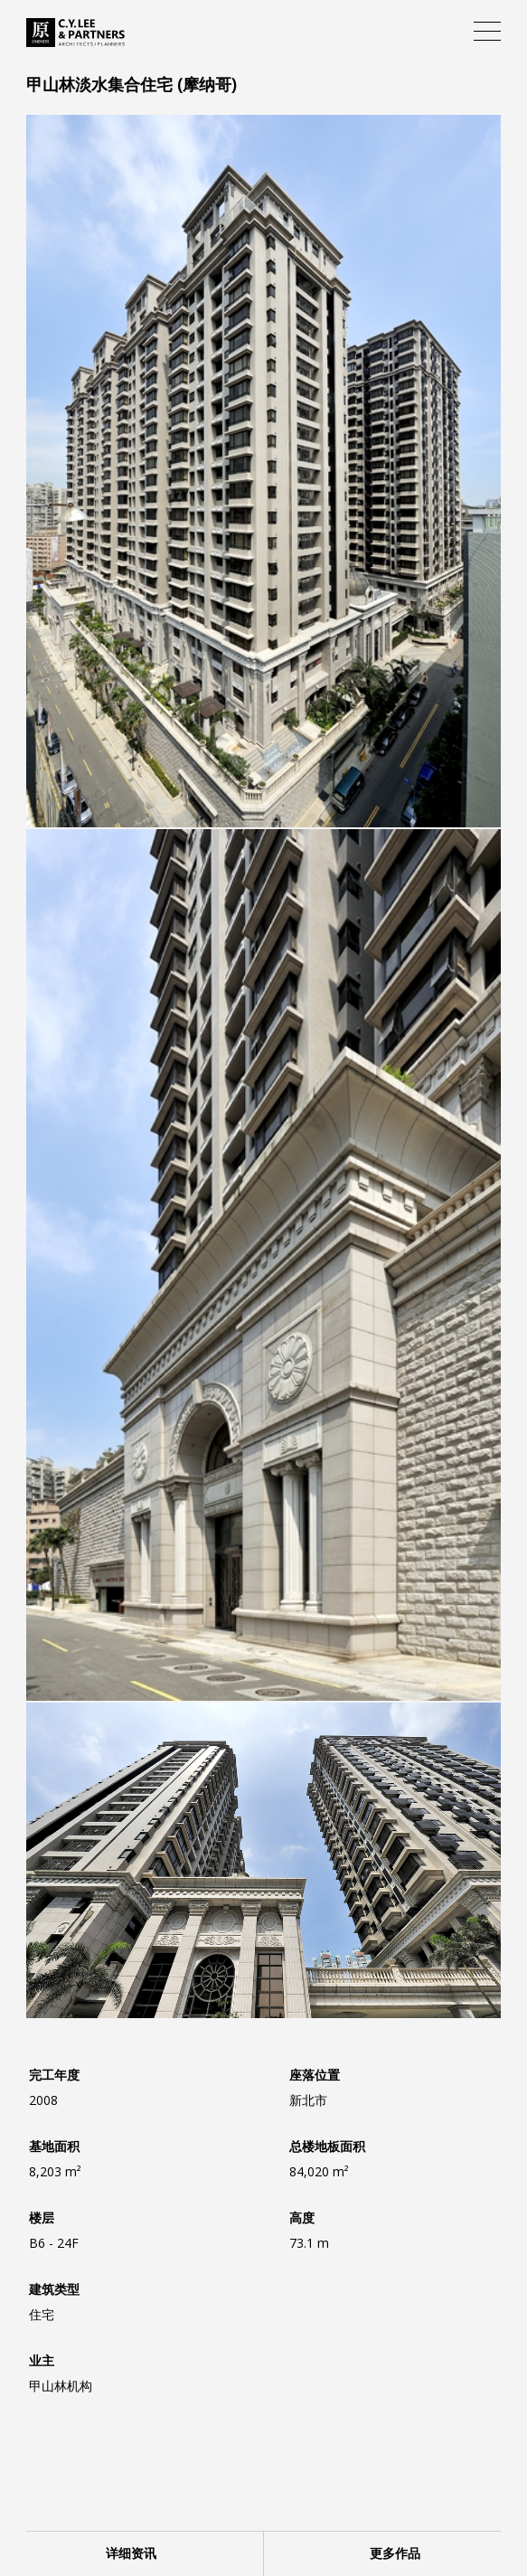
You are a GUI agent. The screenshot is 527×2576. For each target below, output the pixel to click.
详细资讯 (131, 2553)
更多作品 (395, 2553)
